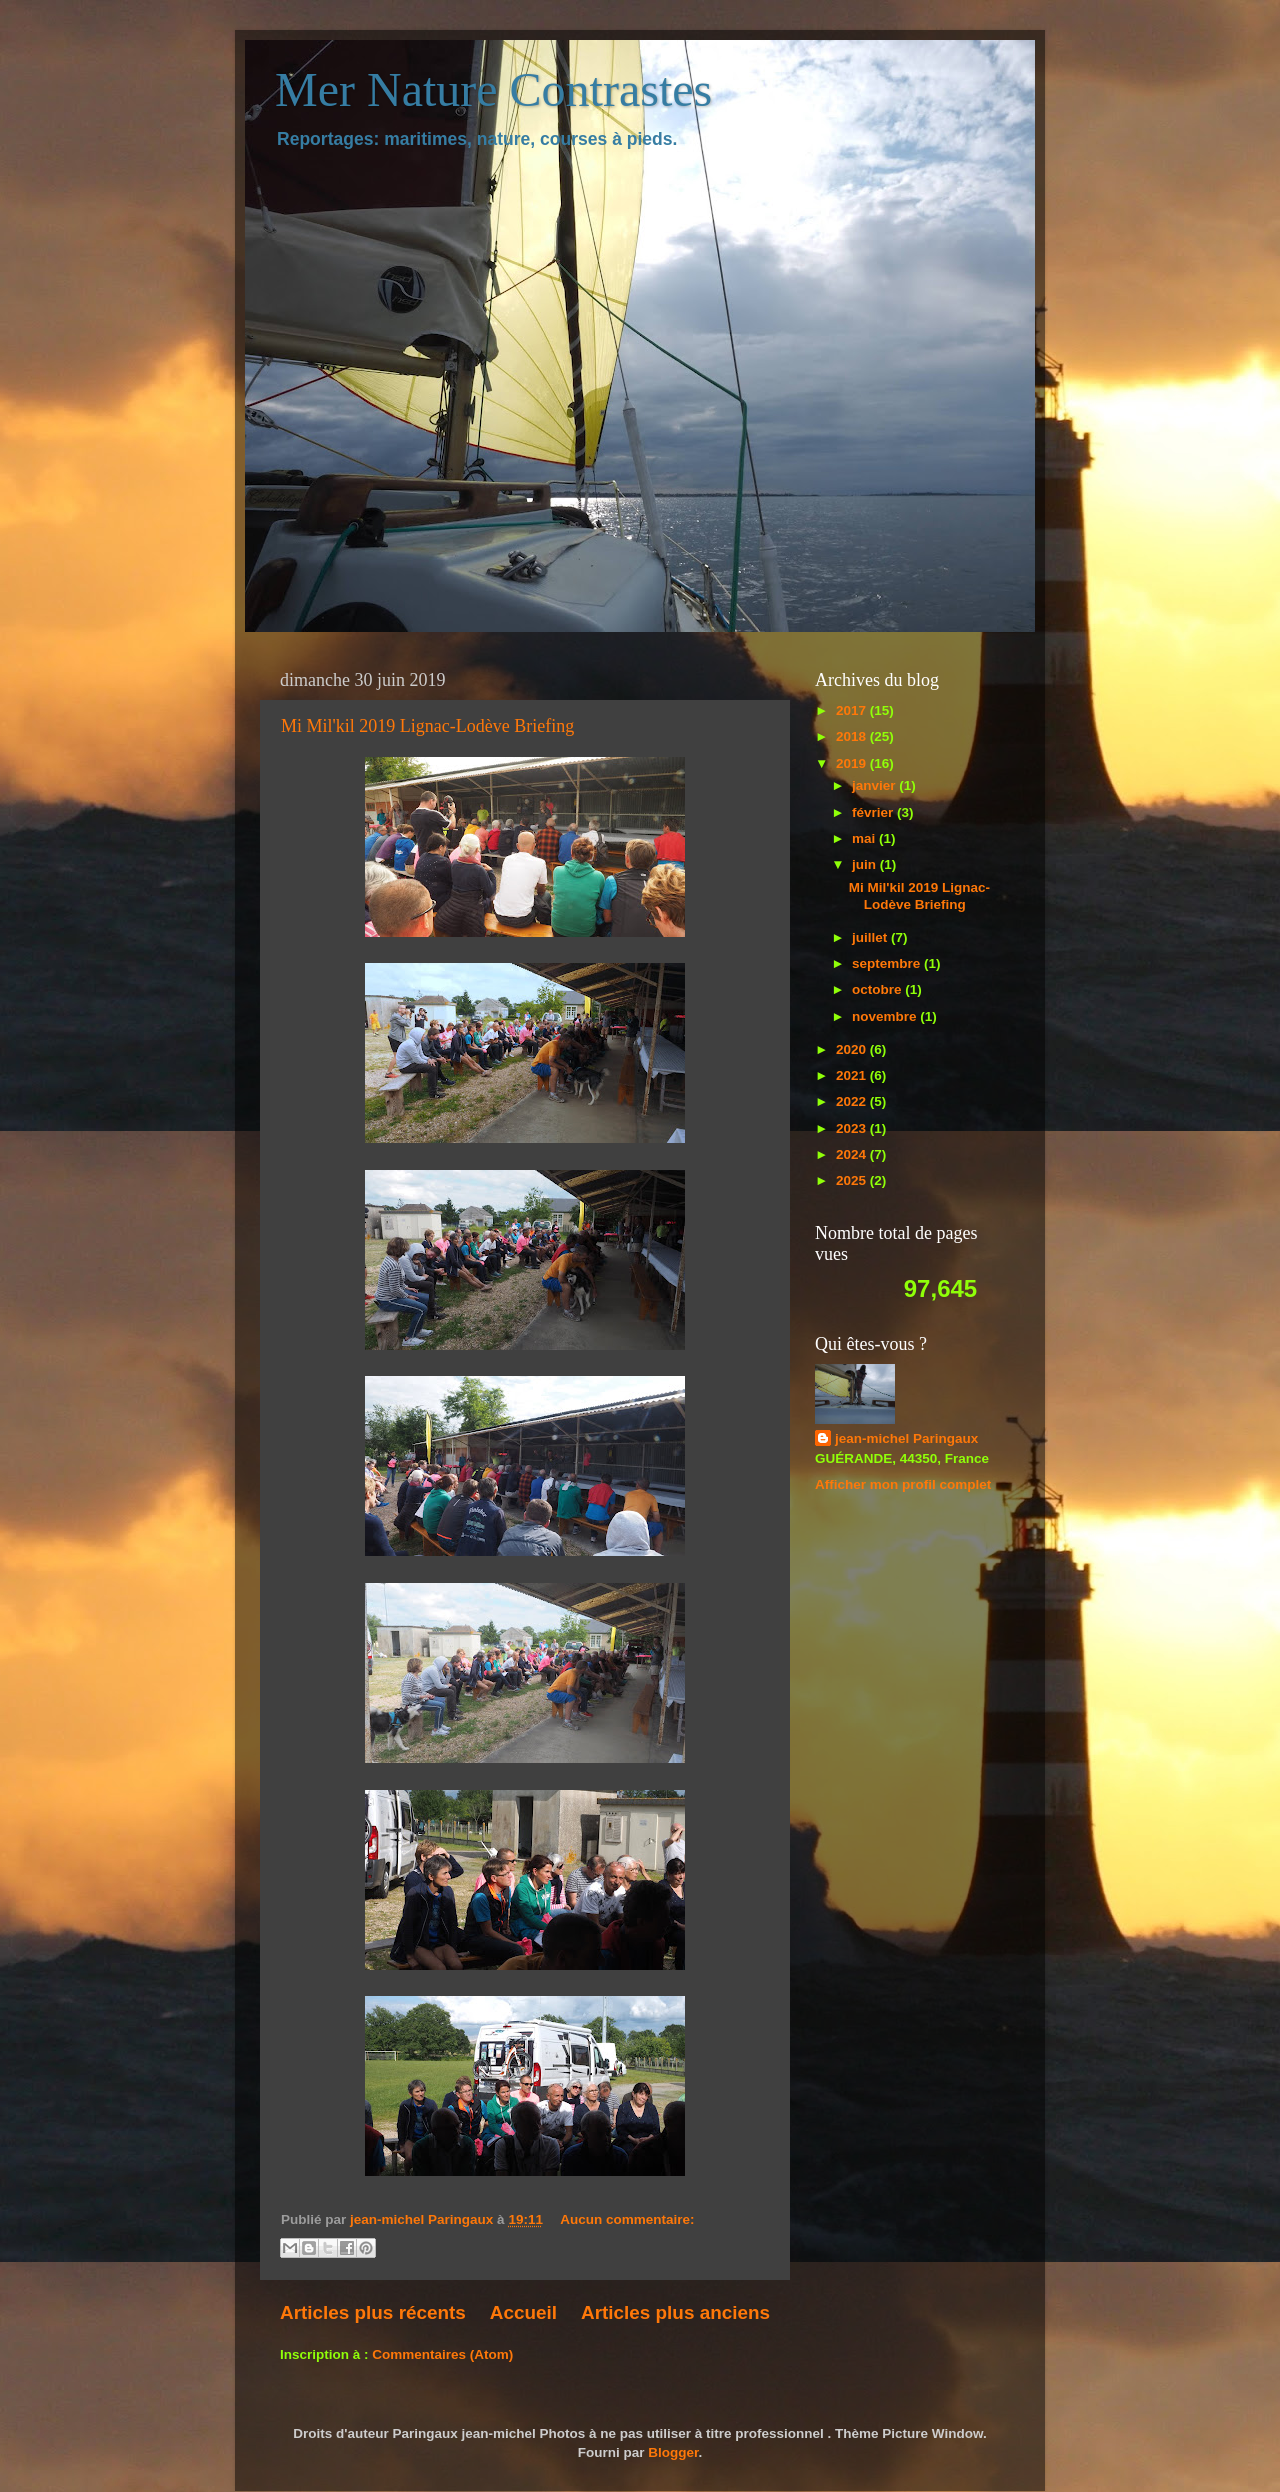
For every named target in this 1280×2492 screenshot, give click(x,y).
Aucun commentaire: (627, 2219)
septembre (888, 963)
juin (866, 864)
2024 (853, 1154)
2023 (853, 1128)
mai (865, 838)
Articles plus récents (373, 2312)
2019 (853, 763)
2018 (853, 736)
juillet (871, 937)
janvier (875, 785)
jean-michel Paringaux (906, 1438)
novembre (886, 1016)
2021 (853, 1075)
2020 (853, 1049)
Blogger (673, 2452)
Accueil (523, 2312)
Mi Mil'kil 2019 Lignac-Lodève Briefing (427, 726)
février (874, 812)
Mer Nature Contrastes (493, 89)
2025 (853, 1180)
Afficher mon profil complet (903, 1484)
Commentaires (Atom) (442, 2354)
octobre (878, 989)
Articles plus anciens (675, 2312)
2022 (853, 1101)
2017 (853, 710)
